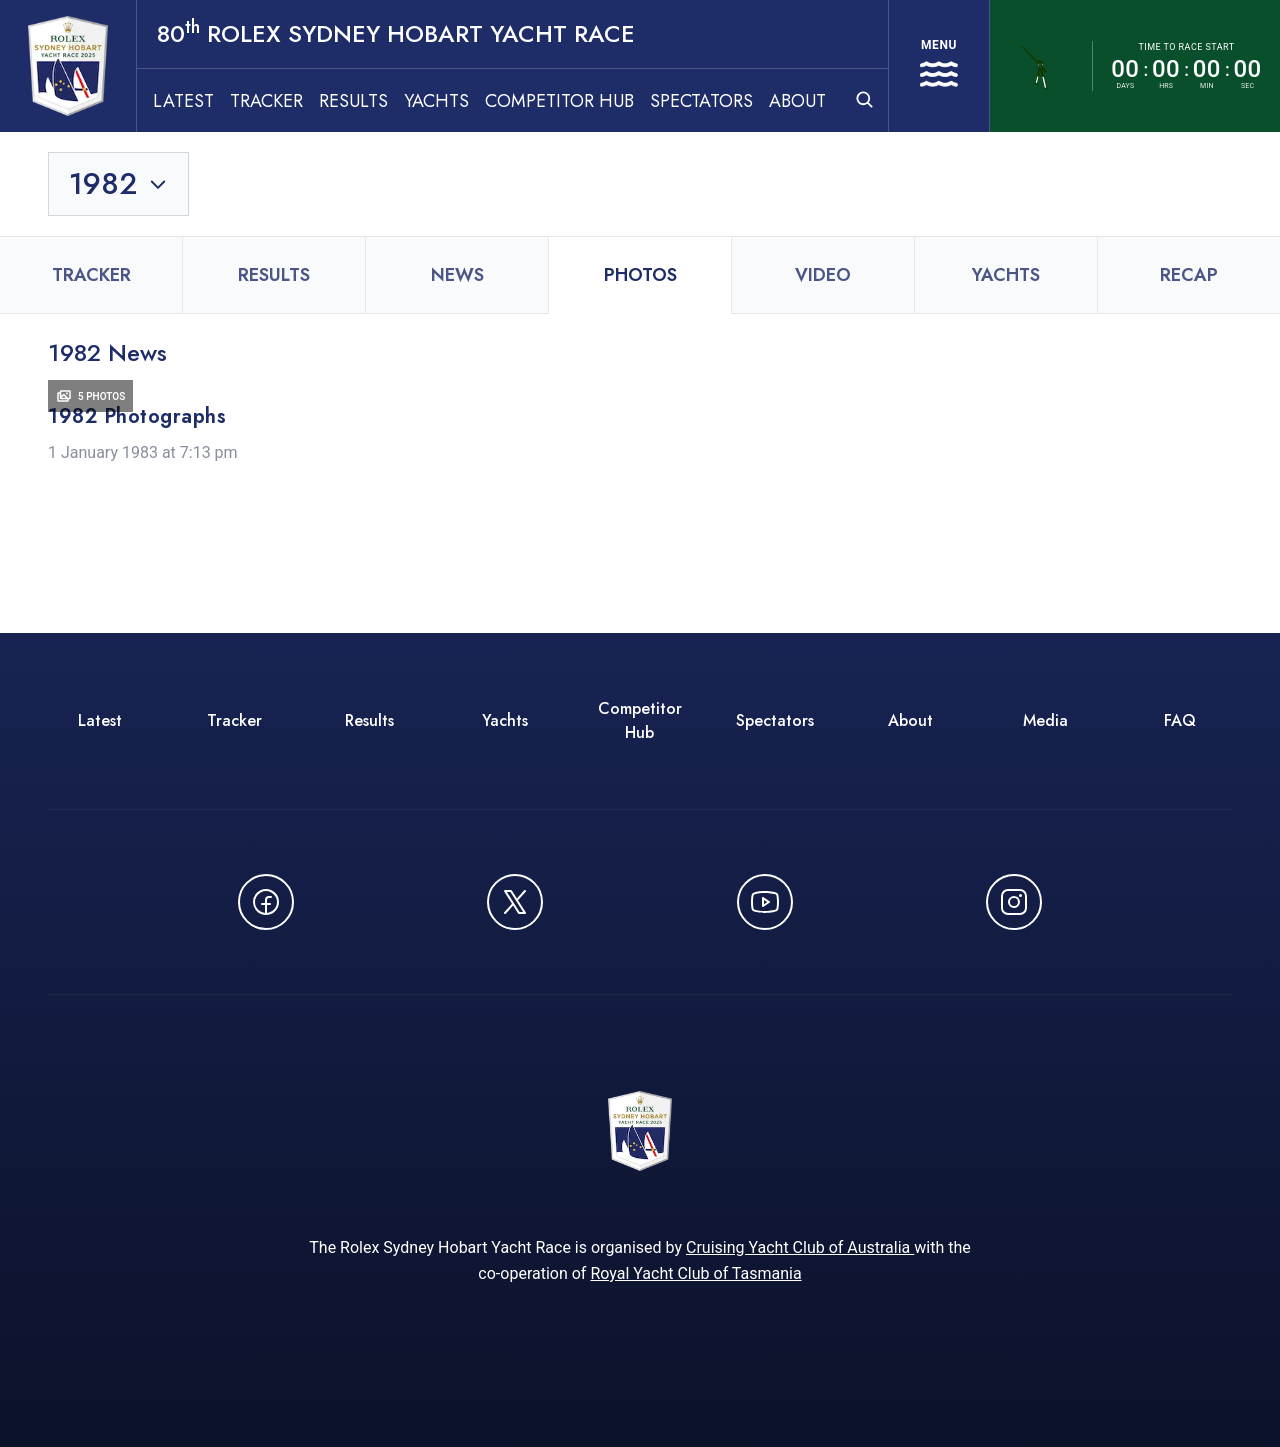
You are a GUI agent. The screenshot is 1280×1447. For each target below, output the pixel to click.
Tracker (266, 101)
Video (823, 275)
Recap (1189, 275)
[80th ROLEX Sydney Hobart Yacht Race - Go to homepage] (68, 66)
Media (1045, 720)
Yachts (436, 101)
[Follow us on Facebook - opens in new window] (266, 902)
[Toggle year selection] (118, 184)
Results (353, 101)
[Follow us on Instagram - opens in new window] (1014, 902)
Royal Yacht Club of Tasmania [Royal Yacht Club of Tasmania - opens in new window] (695, 1273)
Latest (183, 101)
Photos (640, 275)
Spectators (701, 101)
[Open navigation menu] (939, 66)
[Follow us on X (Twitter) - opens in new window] (515, 902)
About (797, 101)
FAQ (1180, 720)
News (457, 275)
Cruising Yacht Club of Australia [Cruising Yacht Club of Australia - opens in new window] (800, 1247)
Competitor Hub (559, 101)
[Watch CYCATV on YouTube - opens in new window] (765, 902)
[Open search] (864, 99)
